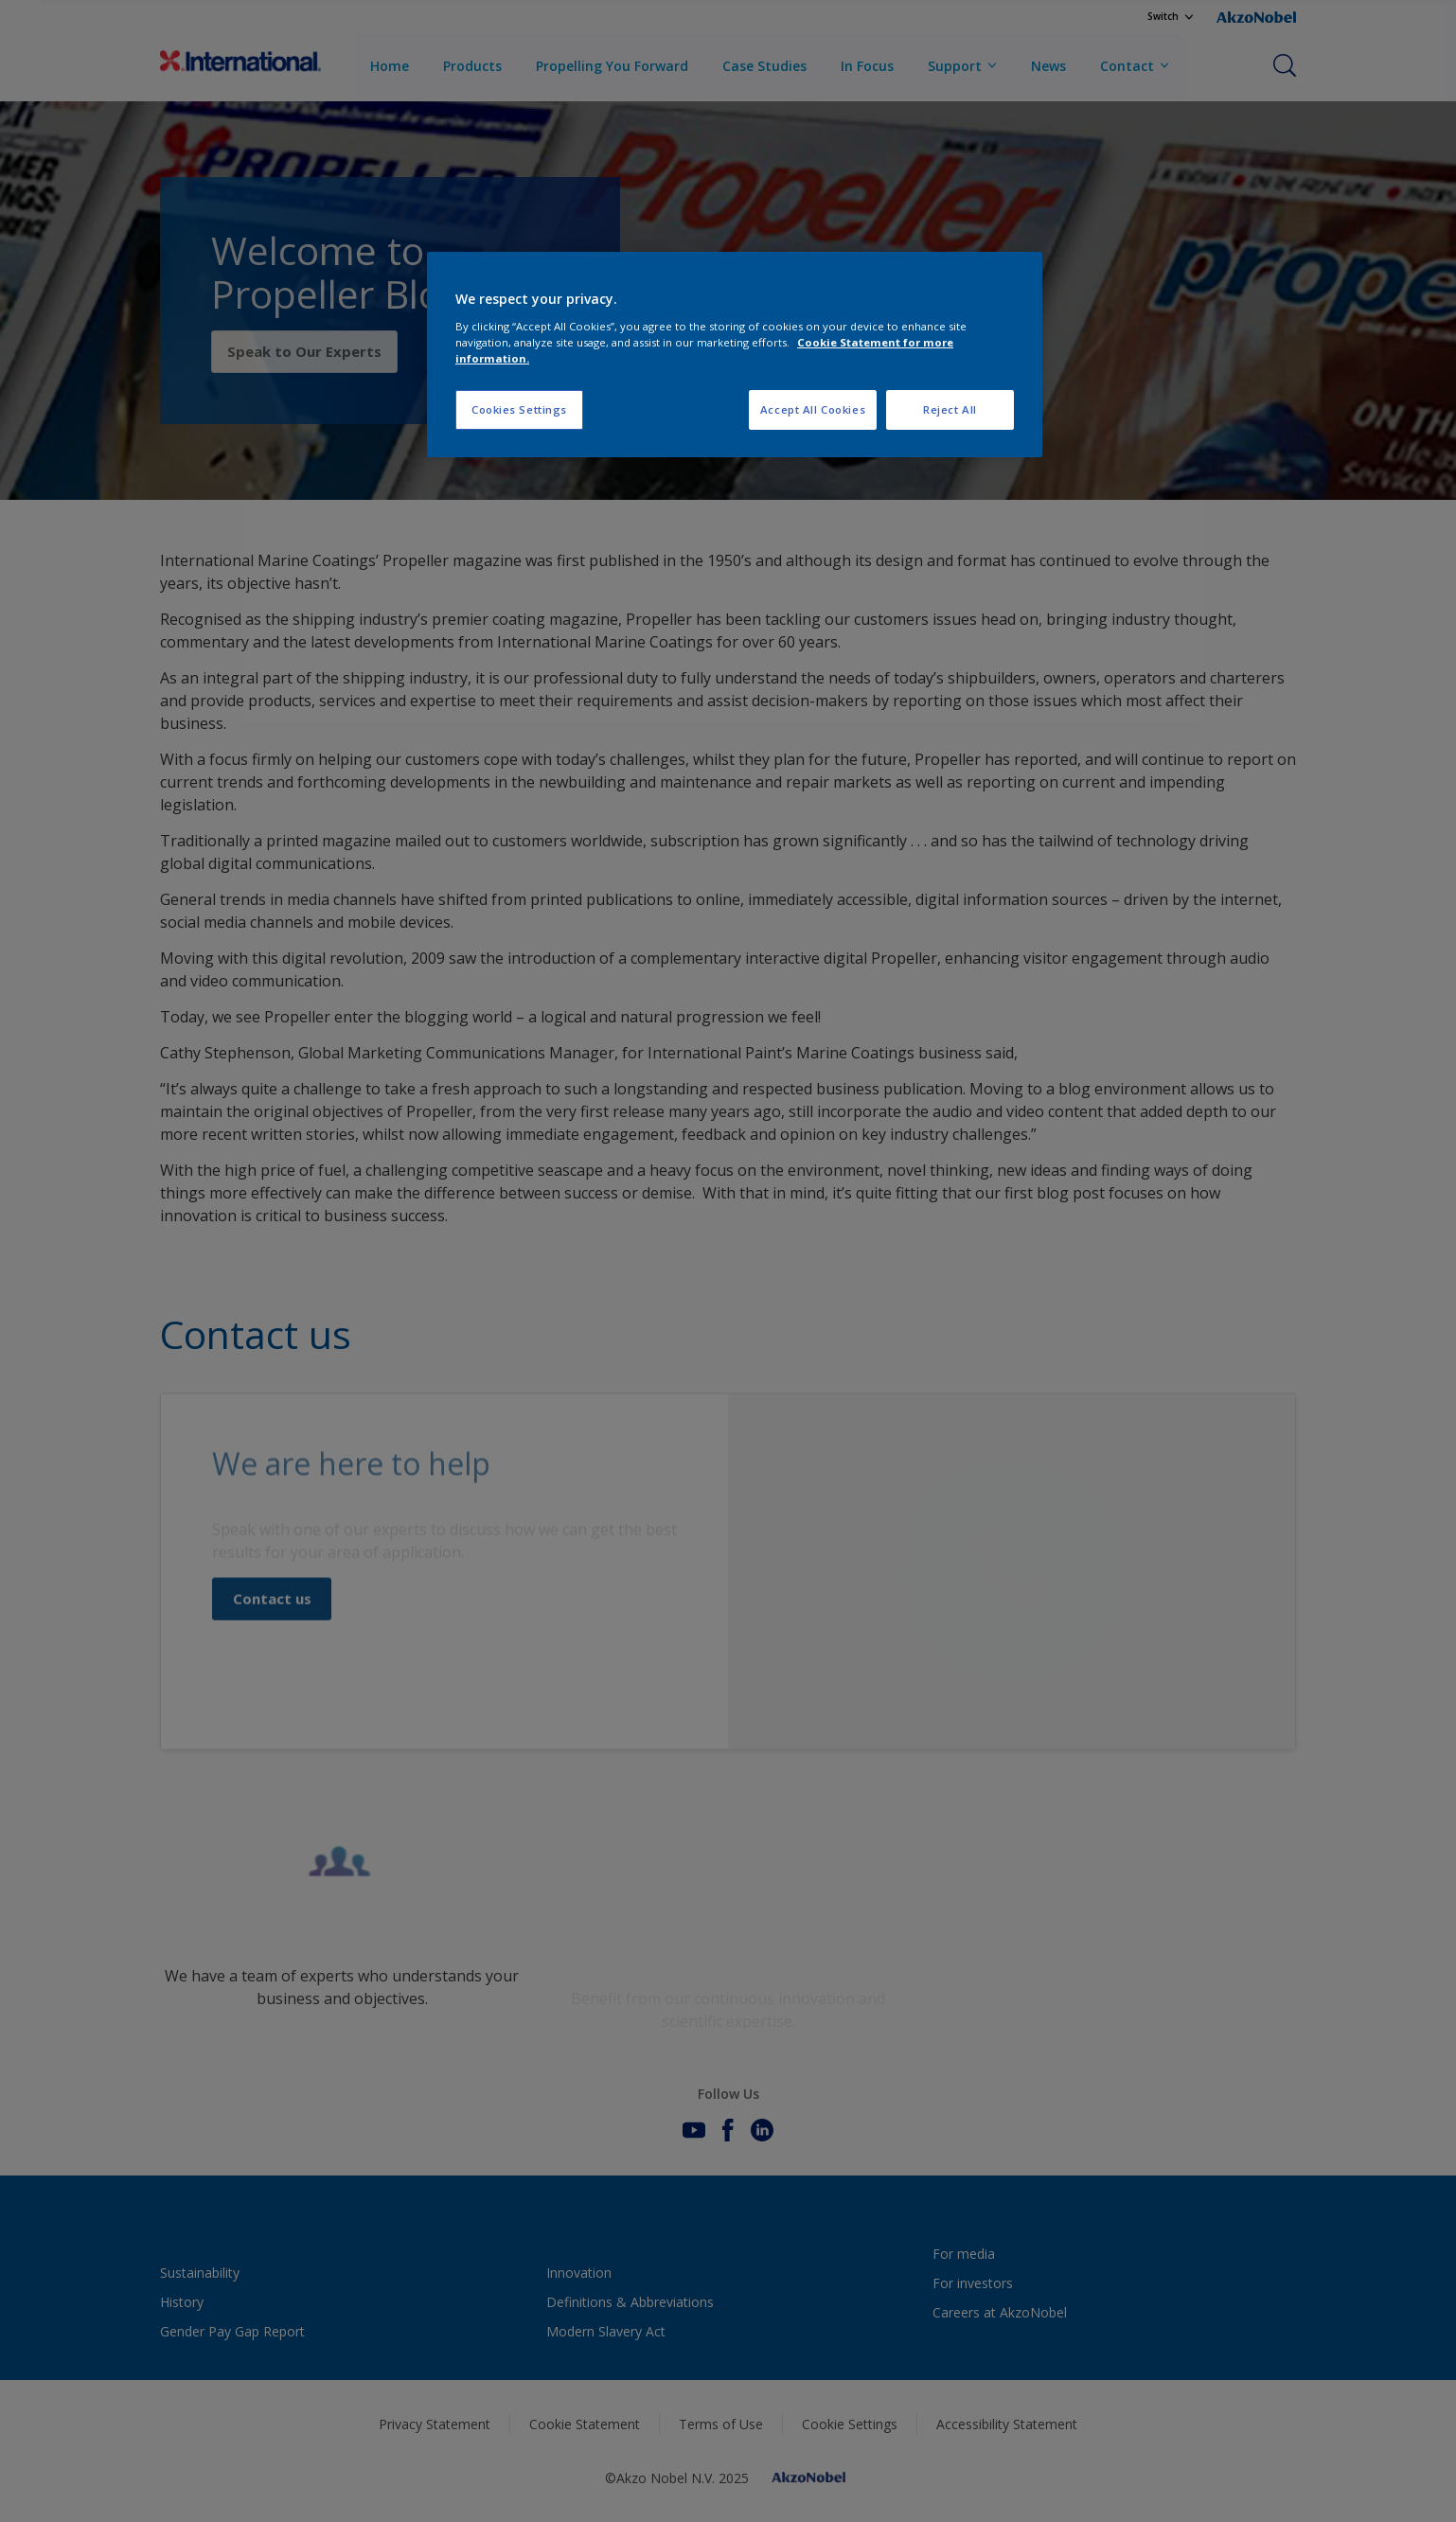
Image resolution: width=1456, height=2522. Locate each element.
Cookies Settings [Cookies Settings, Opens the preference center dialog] (519, 409)
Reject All (950, 409)
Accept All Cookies (812, 409)
